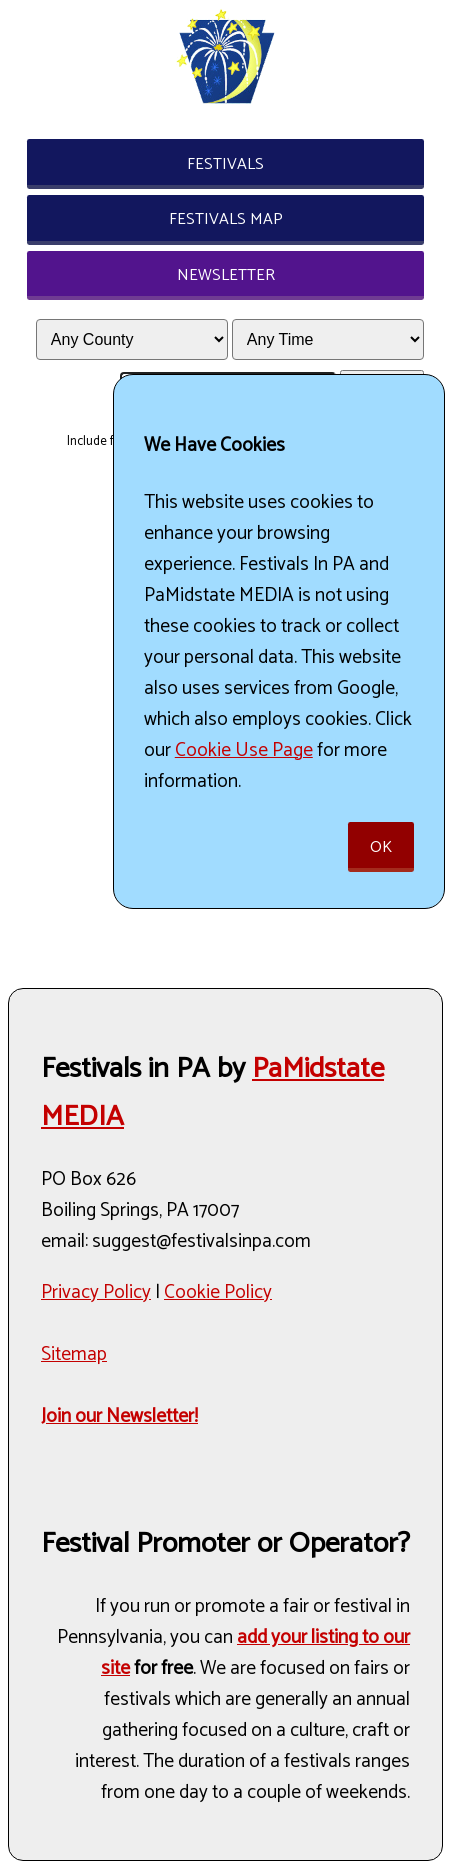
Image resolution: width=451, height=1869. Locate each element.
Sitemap (74, 1354)
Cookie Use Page (244, 750)
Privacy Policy (96, 1292)
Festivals (225, 164)
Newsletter (226, 275)
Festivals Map (226, 219)
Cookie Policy (218, 1292)
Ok (381, 847)
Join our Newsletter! (119, 1416)
